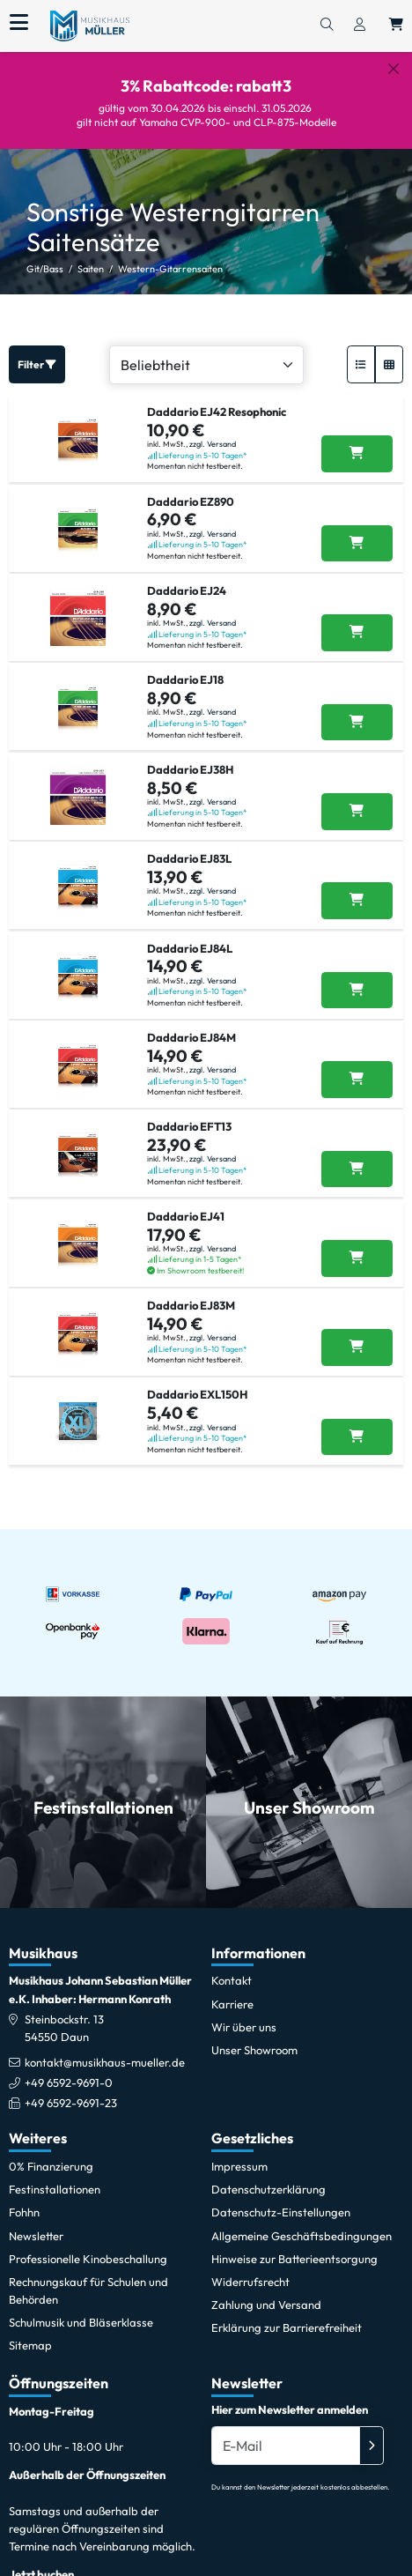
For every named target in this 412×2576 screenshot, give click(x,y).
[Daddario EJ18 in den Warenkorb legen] (357, 722)
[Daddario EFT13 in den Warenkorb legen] (357, 1169)
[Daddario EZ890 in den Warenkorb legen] (357, 543)
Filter (37, 364)
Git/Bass (44, 269)
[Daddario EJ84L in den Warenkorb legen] (357, 990)
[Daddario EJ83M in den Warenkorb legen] (357, 1347)
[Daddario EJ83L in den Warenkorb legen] (357, 900)
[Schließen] (393, 69)
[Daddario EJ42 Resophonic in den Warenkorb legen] (357, 453)
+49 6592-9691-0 (69, 2082)
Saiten (90, 269)
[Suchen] (326, 25)
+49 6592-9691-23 (71, 2103)
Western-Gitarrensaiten (170, 269)
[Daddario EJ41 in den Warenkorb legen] (357, 1258)
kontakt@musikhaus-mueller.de (105, 2062)
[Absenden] (371, 2445)
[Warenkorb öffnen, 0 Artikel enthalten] (396, 25)
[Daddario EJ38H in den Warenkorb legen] (357, 811)
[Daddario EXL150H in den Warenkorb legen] (357, 1437)
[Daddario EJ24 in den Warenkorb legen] (357, 632)
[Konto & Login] (359, 25)
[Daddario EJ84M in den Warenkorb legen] (357, 1079)
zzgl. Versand (212, 444)
